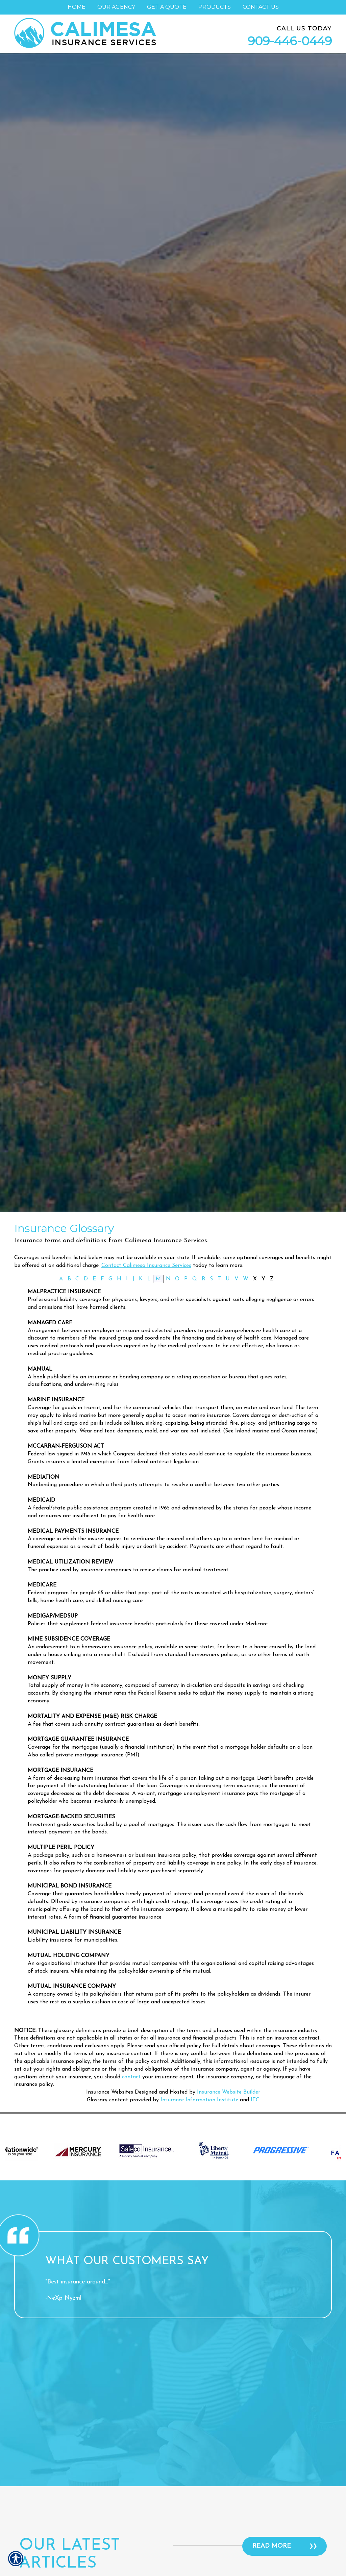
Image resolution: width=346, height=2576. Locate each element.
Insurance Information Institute (199, 2100)
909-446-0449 (290, 41)
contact (131, 2077)
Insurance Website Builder (228, 2092)
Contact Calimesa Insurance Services (146, 1265)
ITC (255, 2100)
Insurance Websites (109, 2092)
